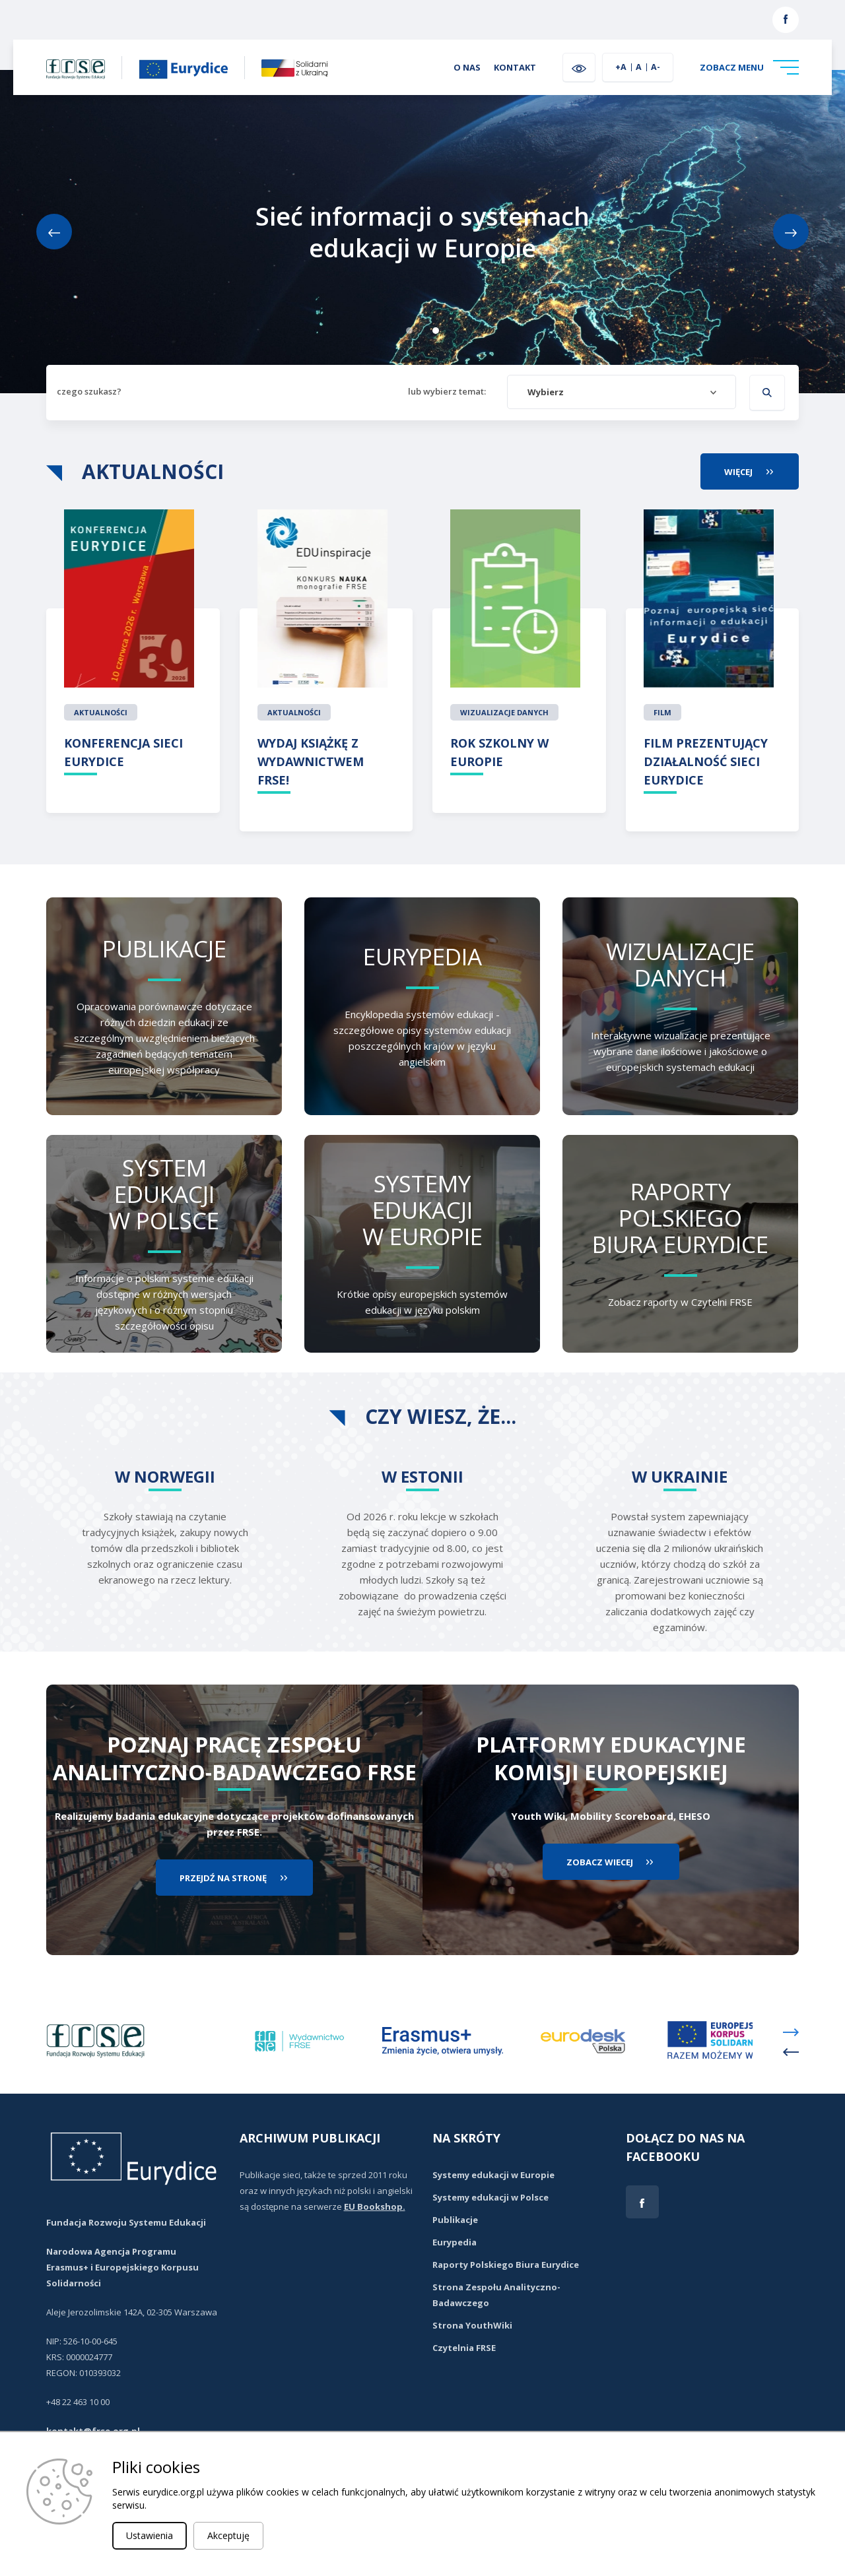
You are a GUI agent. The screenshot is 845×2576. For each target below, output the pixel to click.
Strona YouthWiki (472, 2325)
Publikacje (455, 2220)
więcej (761, 471)
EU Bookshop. (374, 2206)
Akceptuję (228, 2535)
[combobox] (621, 392)
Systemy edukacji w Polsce (490, 2197)
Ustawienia (149, 2535)
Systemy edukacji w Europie (493, 2175)
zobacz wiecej (599, 1862)
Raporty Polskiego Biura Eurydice (505, 2264)
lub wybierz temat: (447, 391)
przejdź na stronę (223, 1878)
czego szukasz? (89, 391)
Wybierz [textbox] (545, 392)
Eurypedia (454, 2242)
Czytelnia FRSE (464, 2348)
